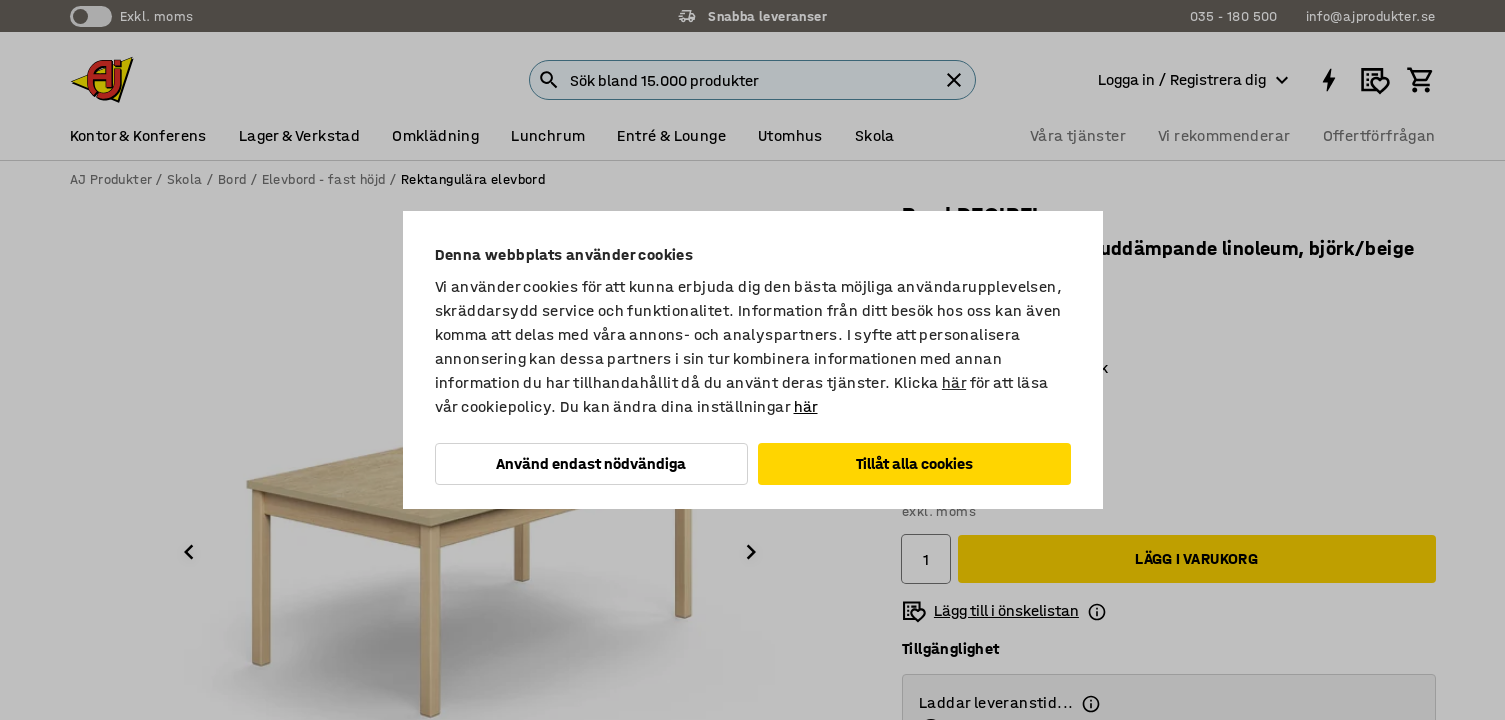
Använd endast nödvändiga (591, 463)
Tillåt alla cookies (914, 463)
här (954, 382)
